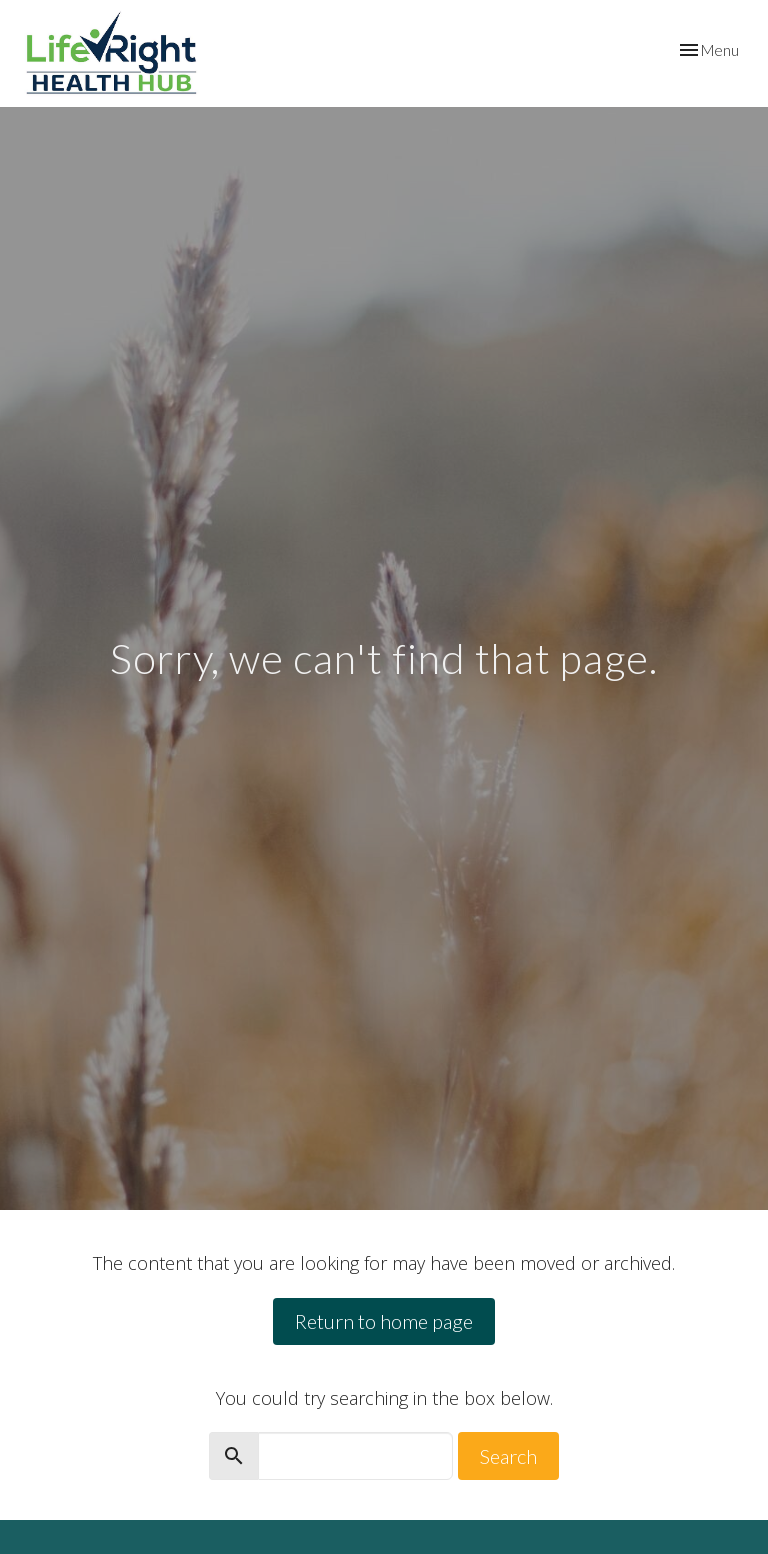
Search (508, 1456)
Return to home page (384, 1321)
